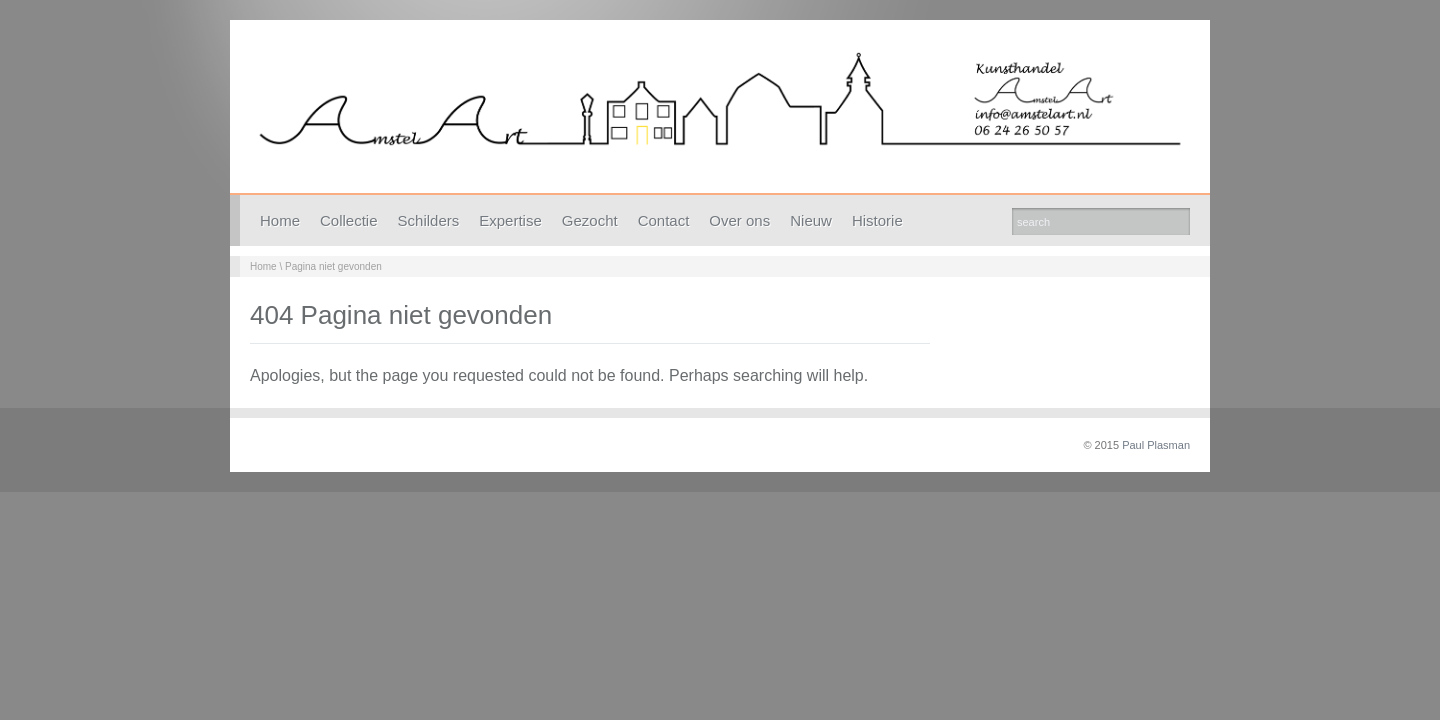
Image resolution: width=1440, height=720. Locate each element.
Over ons (739, 220)
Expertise (510, 220)
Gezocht (590, 220)
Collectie (349, 220)
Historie (877, 220)
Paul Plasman (1156, 445)
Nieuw (811, 220)
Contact (664, 220)
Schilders (429, 220)
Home (280, 220)
